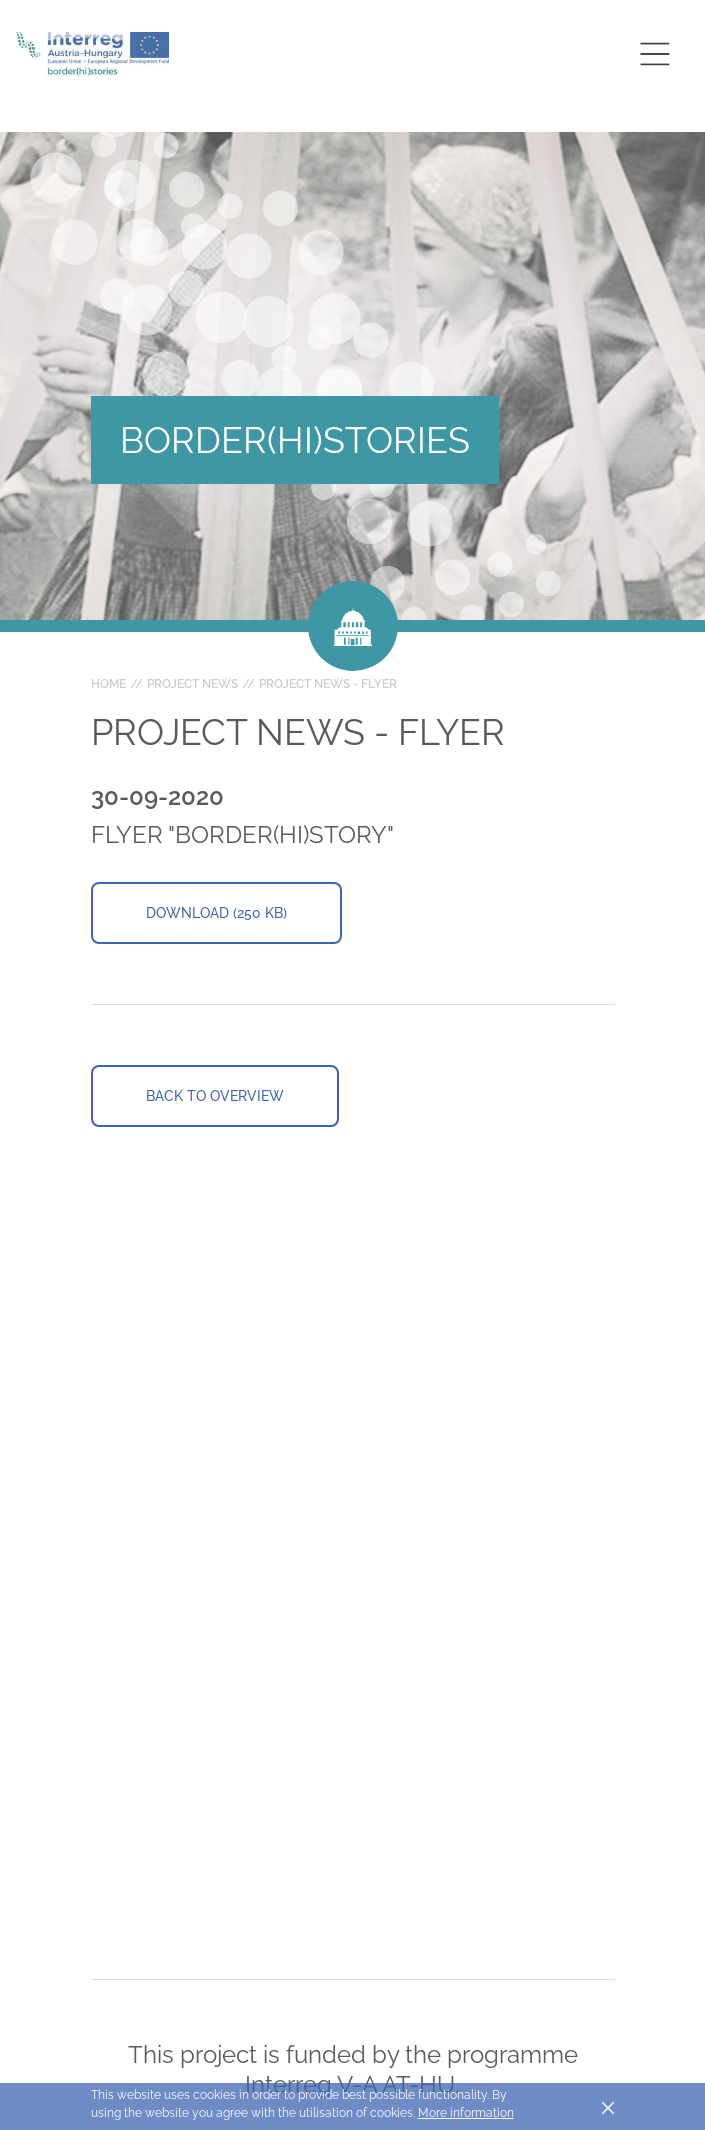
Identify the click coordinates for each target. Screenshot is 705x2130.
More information (466, 2113)
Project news (192, 684)
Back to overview (215, 1096)
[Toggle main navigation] (654, 53)
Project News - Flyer (328, 684)
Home (108, 684)
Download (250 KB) (216, 913)
